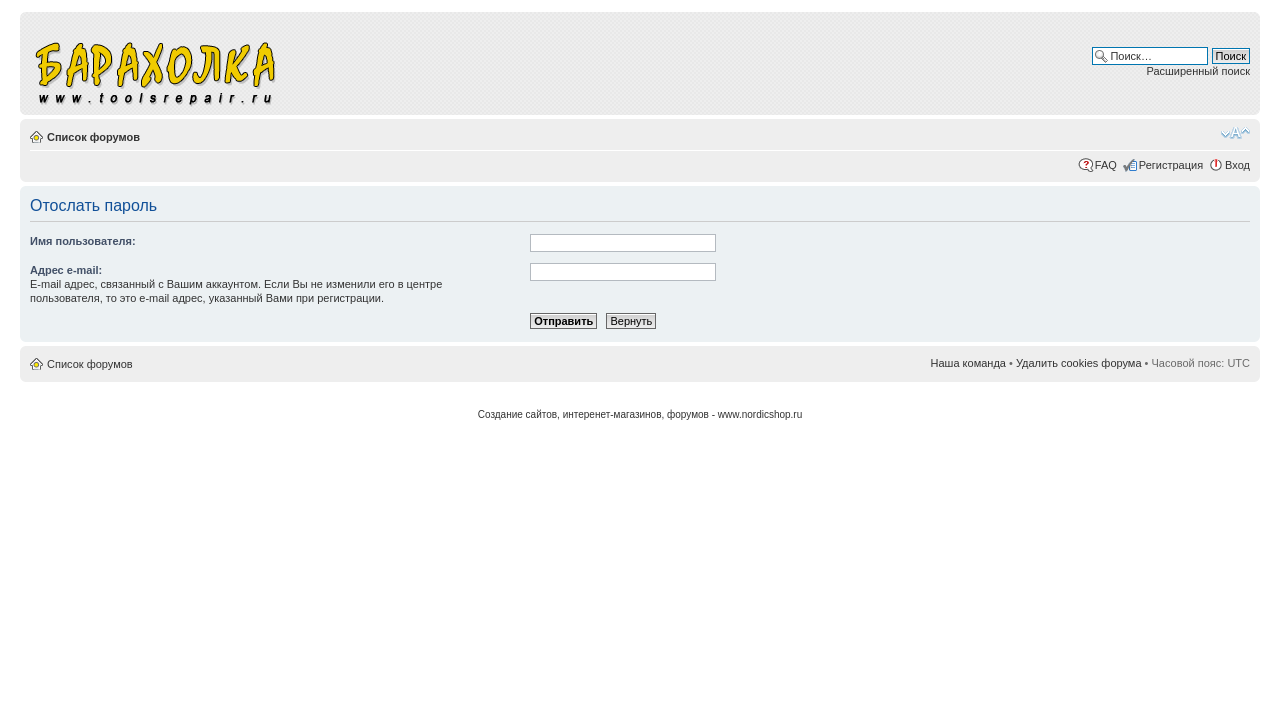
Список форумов (93, 137)
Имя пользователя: (83, 241)
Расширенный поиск (1198, 71)
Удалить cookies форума (1079, 363)
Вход (1237, 165)
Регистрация (1171, 165)
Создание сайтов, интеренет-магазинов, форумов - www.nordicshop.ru (640, 414)
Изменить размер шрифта (1235, 133)
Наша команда (968, 363)
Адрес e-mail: (66, 270)
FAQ (1106, 165)
